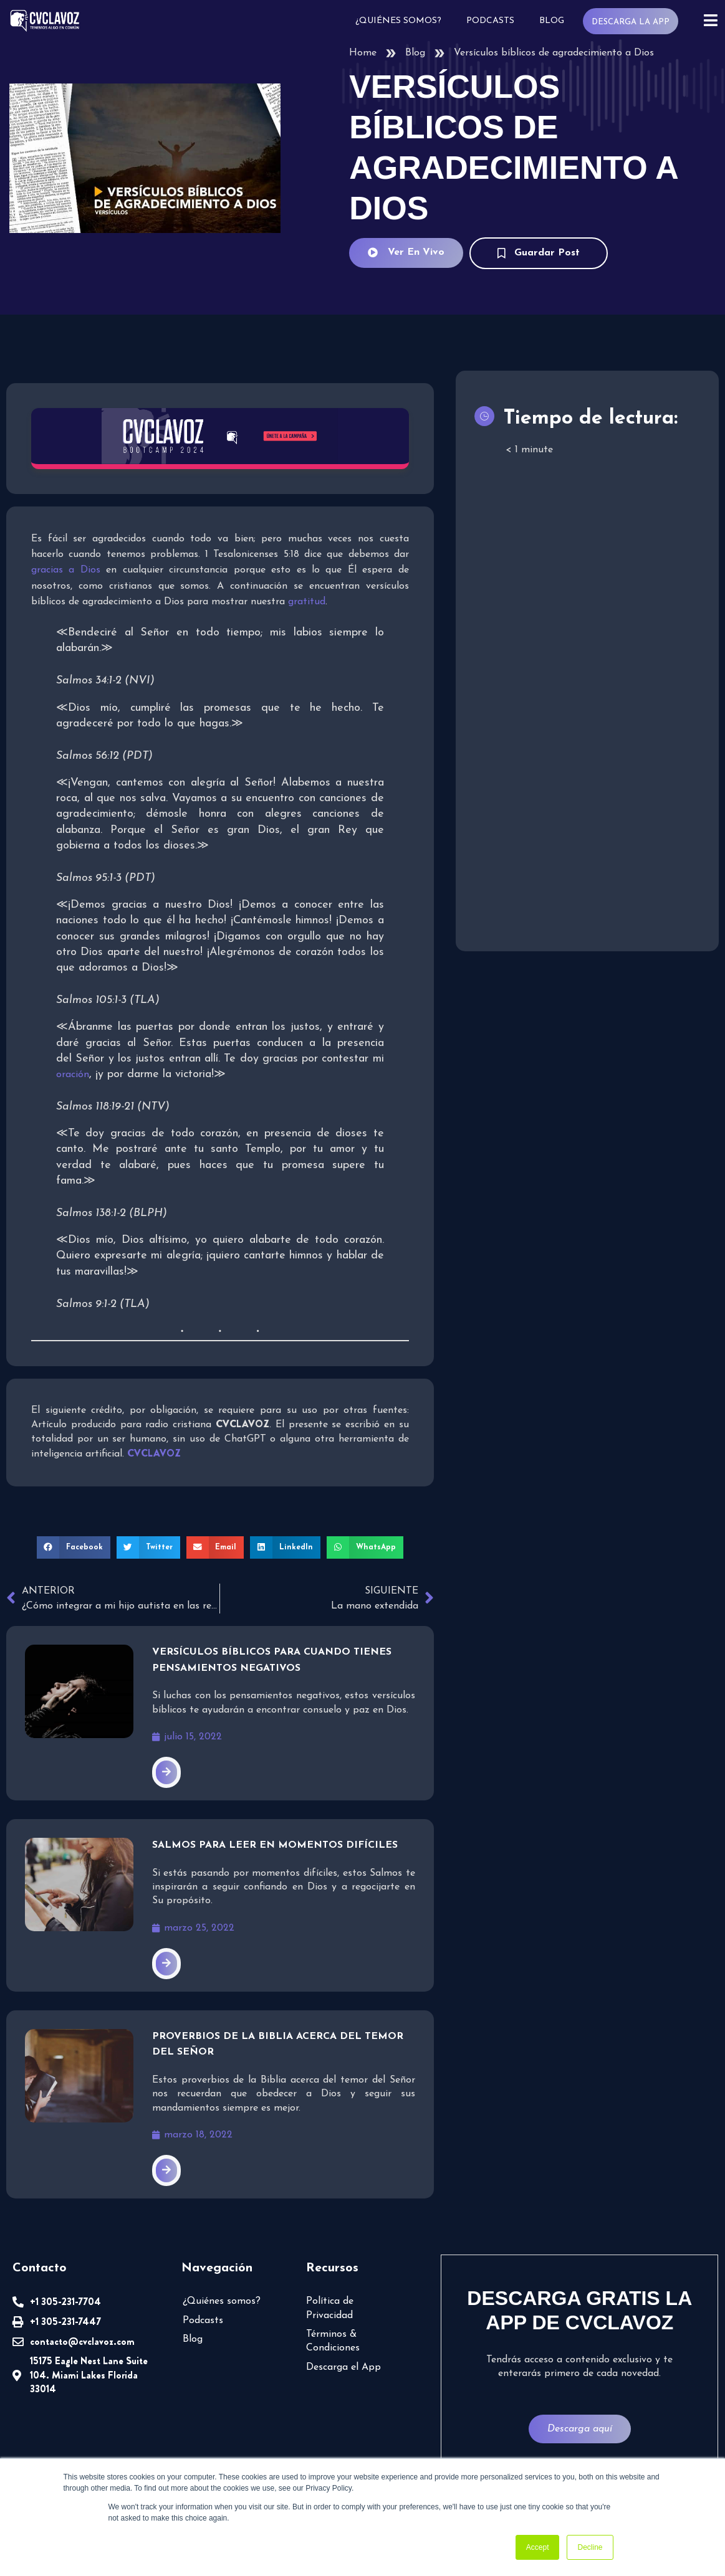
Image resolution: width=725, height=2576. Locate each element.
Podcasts (494, 21)
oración (72, 1072)
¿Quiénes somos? (403, 21)
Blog (555, 21)
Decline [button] (589, 2547)
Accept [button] (537, 2547)
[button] (78, 1529)
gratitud (245, 600)
